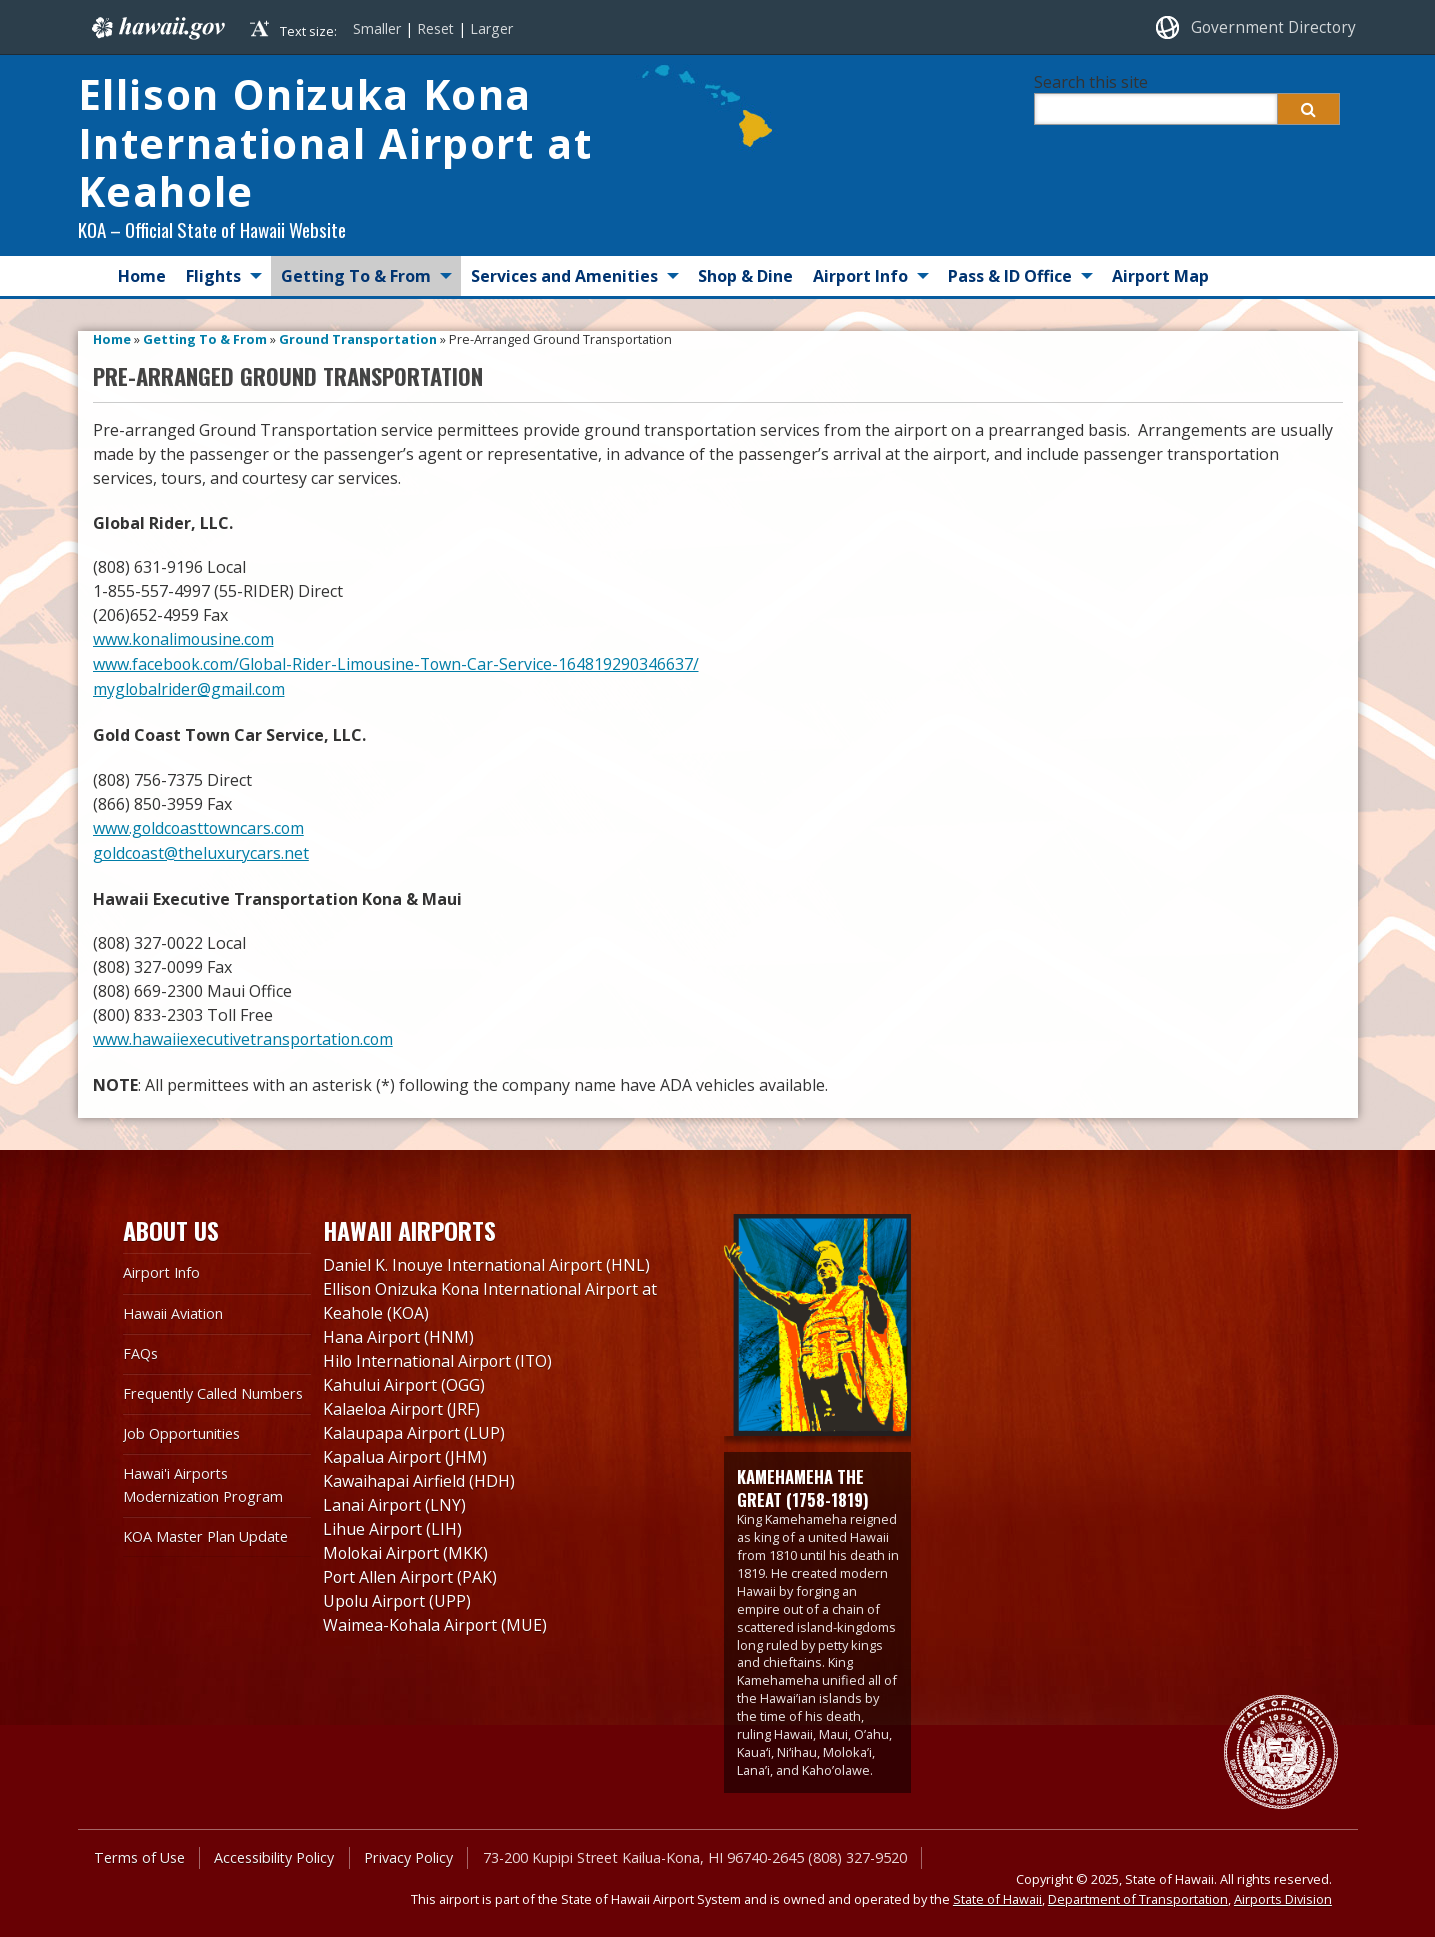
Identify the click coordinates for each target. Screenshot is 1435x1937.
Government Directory (1273, 27)
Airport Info (860, 276)
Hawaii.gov (156, 27)
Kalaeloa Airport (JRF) (402, 1404)
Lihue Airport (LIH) (393, 1524)
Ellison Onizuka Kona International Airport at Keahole (337, 144)
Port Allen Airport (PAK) (411, 1572)
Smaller (377, 28)
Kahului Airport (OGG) (404, 1380)
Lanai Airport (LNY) (395, 1500)
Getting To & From (356, 276)
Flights (213, 276)
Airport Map (1160, 276)
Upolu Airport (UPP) (398, 1596)
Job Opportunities (182, 1428)
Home (142, 276)
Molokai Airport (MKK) (407, 1548)
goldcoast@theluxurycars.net (202, 849)
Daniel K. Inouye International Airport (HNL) (488, 1260)
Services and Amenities (564, 276)
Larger (491, 28)
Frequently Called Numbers (212, 1388)
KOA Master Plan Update (206, 1531)
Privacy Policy (408, 1851)
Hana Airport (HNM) (399, 1332)
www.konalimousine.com (185, 640)
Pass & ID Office (1010, 276)
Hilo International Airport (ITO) (439, 1356)
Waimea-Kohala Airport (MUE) (436, 1620)
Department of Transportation (1138, 1894)
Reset (435, 28)
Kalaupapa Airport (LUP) (414, 1428)
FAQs (140, 1348)
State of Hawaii (997, 1894)
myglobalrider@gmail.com (190, 688)
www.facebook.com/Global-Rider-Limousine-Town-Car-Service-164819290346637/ (399, 664)
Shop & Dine (745, 276)
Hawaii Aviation (173, 1307)
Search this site (1091, 82)
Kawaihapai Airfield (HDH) (419, 1476)
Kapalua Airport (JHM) (405, 1452)
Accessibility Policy (273, 1851)
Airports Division (1283, 1894)
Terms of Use (139, 1851)
